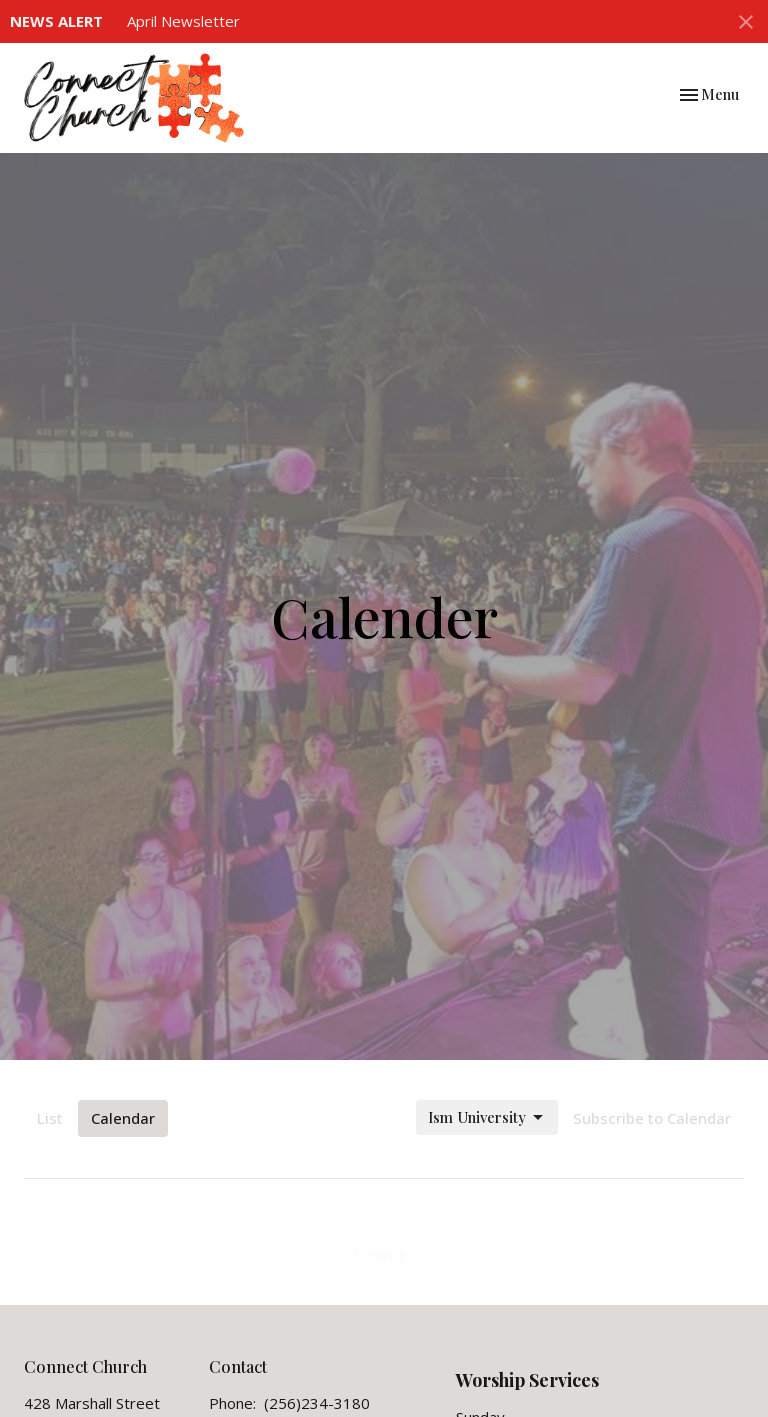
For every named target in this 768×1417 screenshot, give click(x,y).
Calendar (123, 1118)
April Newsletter (183, 21)
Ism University (487, 1117)
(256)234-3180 (317, 1403)
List (50, 1118)
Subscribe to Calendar (652, 1118)
